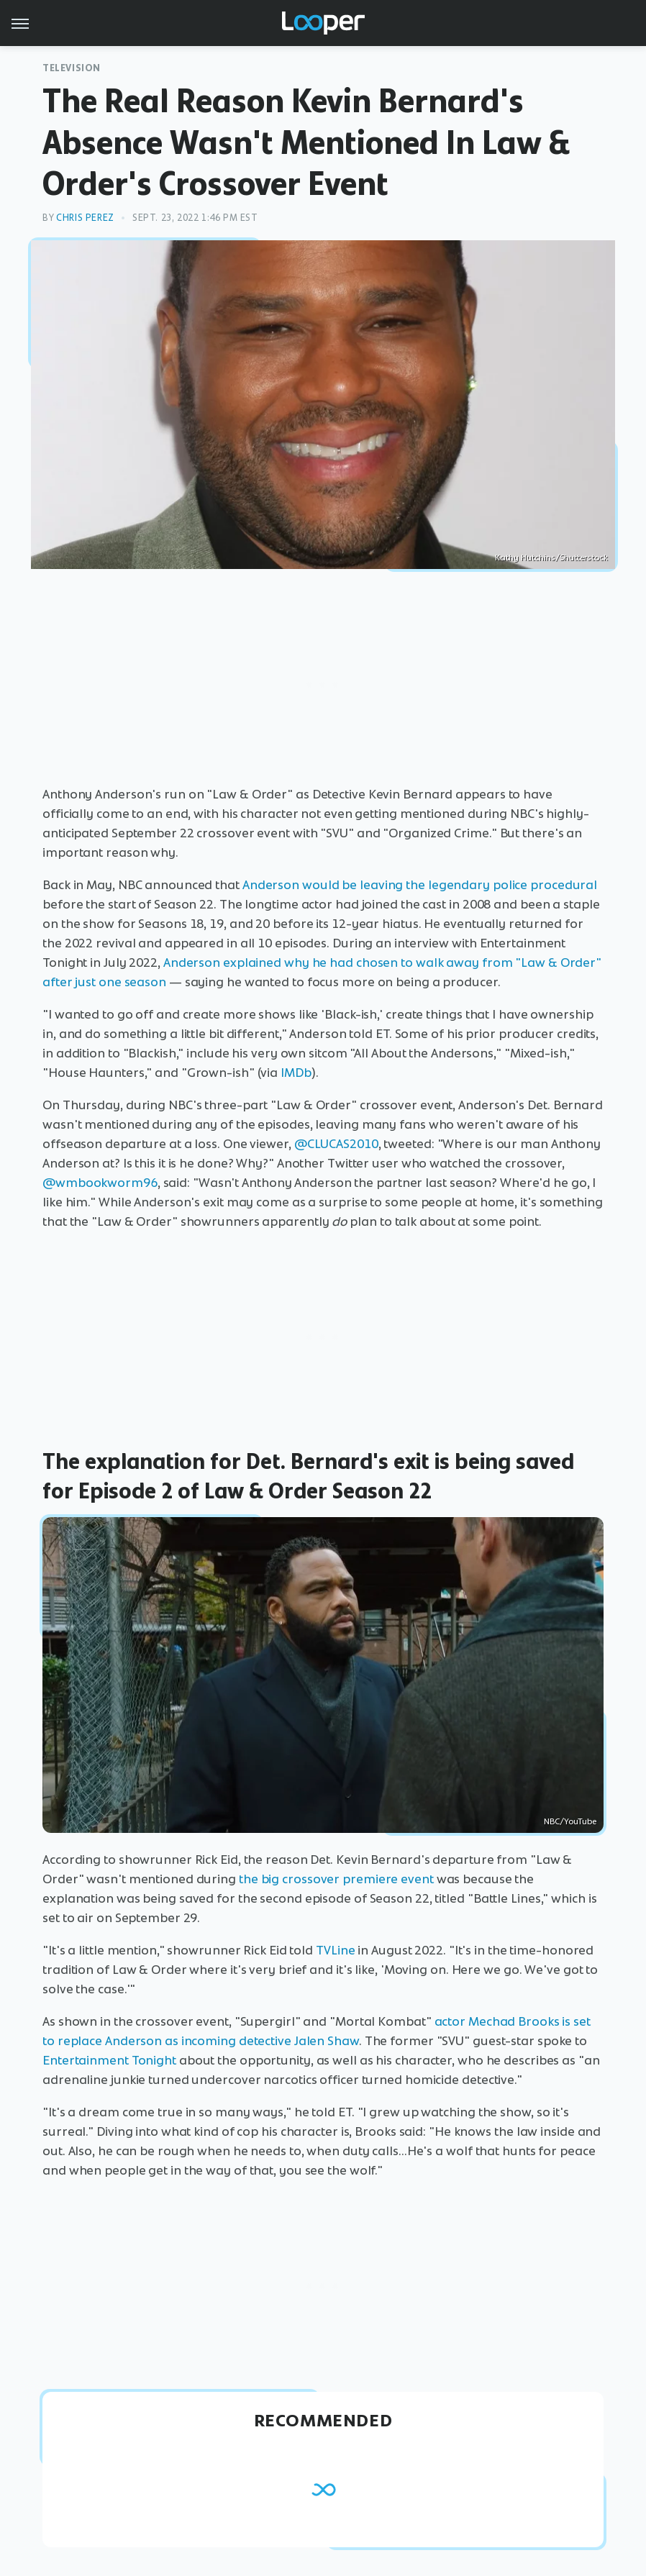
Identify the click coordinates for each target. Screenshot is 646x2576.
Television (71, 68)
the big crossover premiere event (336, 1879)
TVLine (335, 1950)
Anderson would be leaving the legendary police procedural (419, 884)
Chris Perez (85, 217)
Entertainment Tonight (109, 2060)
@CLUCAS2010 (336, 1143)
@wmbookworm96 (100, 1182)
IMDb (296, 1072)
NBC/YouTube (570, 1821)
